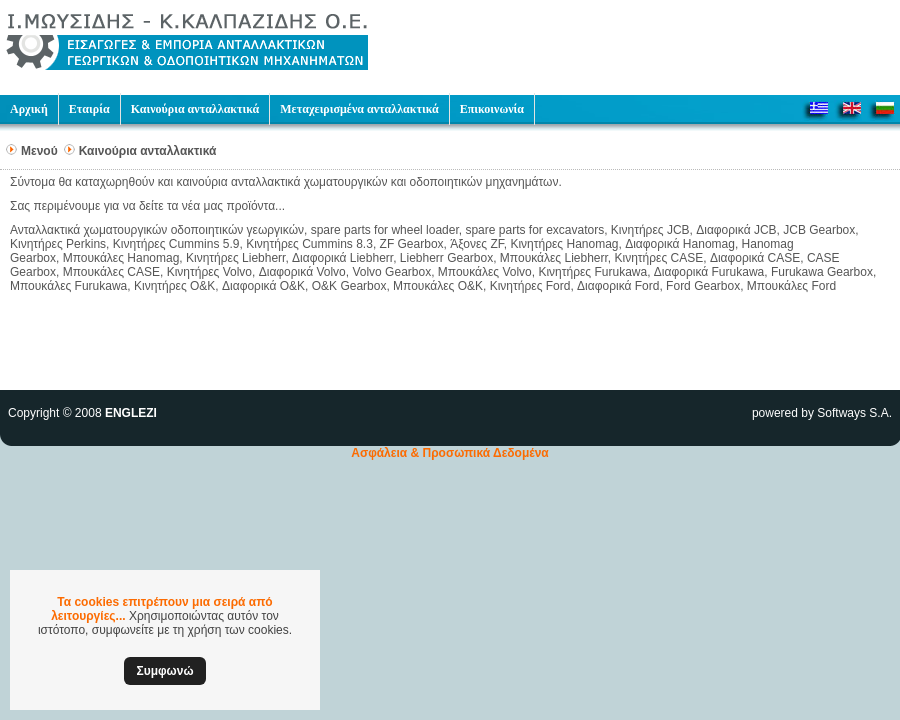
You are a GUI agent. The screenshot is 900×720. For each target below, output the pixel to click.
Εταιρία (89, 109)
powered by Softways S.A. (822, 413)
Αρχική (29, 109)
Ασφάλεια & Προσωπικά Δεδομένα (450, 453)
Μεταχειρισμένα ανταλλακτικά (359, 109)
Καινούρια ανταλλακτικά (195, 109)
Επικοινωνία (492, 109)
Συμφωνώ (164, 671)
